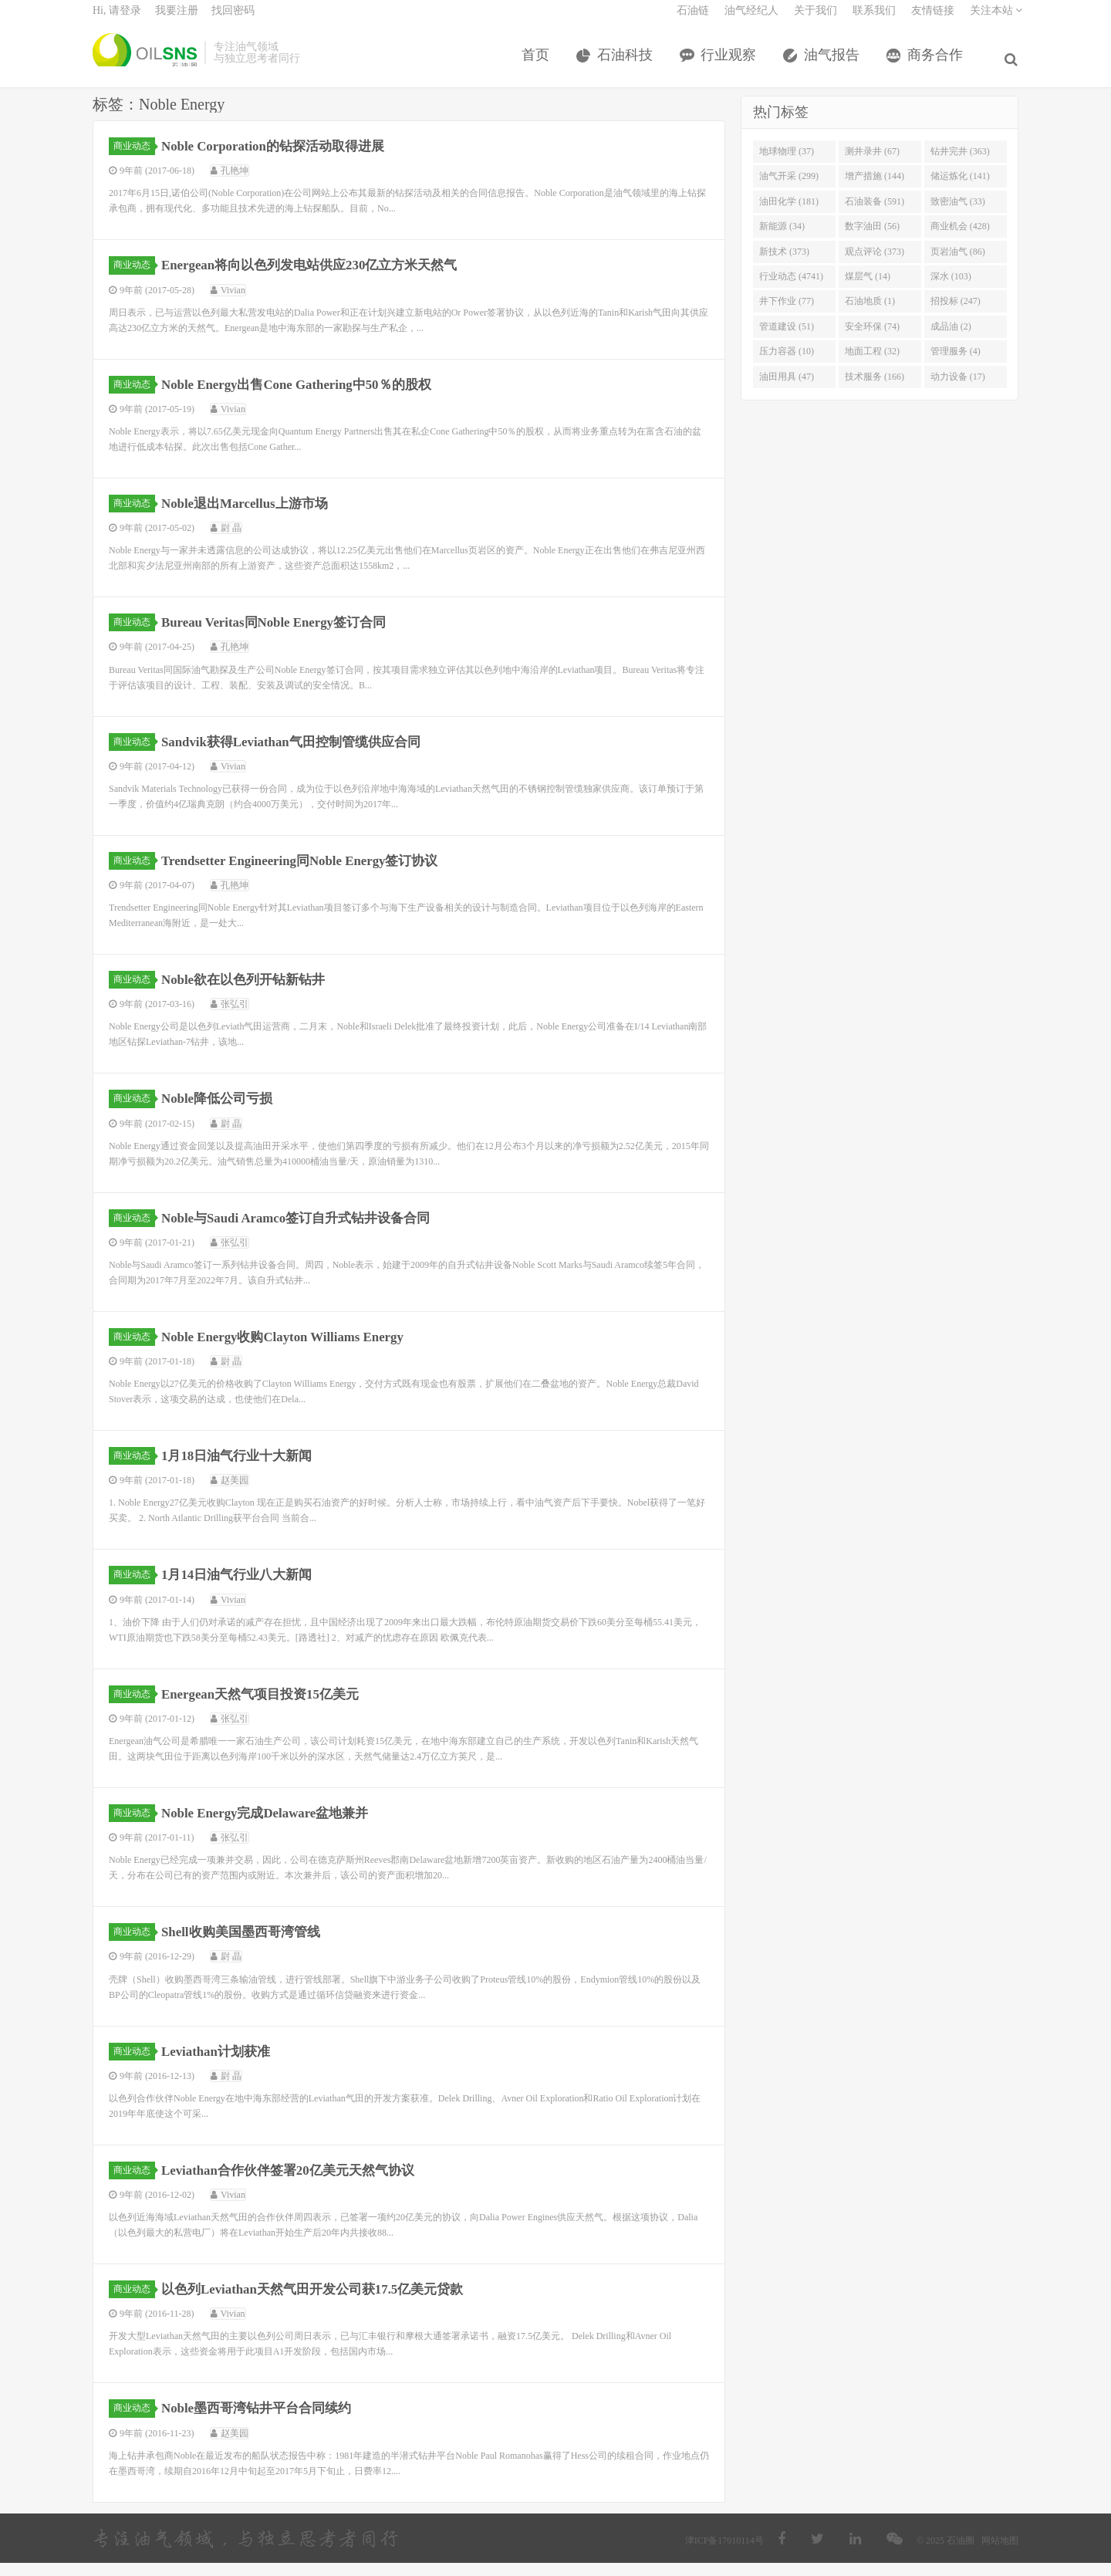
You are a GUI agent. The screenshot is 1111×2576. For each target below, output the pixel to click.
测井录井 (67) (872, 164)
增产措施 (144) (874, 189)
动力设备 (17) (957, 389)
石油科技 (628, 64)
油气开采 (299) (789, 189)
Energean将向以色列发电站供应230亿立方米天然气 (320, 278)
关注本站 (996, 19)
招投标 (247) (955, 314)
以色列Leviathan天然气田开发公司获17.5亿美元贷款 (323, 2302)
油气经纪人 (751, 19)
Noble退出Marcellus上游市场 (251, 516)
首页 (538, 64)
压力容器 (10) (786, 364)
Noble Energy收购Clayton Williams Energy (292, 1349)
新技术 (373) (784, 264)
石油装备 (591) (874, 214)
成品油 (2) (950, 339)
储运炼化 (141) (960, 189)
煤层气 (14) (867, 289)
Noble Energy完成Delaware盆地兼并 (273, 1826)
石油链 (693, 19)
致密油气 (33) (957, 214)
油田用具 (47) (786, 389)
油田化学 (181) (789, 214)
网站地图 (999, 2553)
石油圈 (145, 61)
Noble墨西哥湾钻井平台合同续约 (263, 2421)
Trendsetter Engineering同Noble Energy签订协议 (310, 873)
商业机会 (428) (960, 239)
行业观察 (731, 64)
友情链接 (932, 19)
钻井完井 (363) (960, 164)
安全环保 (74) (872, 339)
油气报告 (835, 64)
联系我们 (874, 19)
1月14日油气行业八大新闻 (242, 1587)
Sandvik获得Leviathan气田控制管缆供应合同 (300, 754)
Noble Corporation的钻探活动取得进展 (281, 159)
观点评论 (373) (874, 264)
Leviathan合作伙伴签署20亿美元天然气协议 (297, 2183)
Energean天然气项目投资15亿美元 (268, 1707)
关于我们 (815, 19)
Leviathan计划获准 (221, 2064)
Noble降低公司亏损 (222, 1111)
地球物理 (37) (786, 164)
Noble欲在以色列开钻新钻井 (249, 992)
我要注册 (176, 19)
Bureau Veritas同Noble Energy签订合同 (283, 635)
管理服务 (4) (955, 364)
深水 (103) (950, 289)
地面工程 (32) (872, 364)
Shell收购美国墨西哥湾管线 (247, 1944)
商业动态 (134, 159)
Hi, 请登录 (117, 19)
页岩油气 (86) (957, 264)
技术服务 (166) (874, 389)
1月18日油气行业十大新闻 (242, 1468)
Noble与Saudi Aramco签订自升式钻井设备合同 (306, 1231)
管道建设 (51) (786, 339)
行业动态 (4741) (791, 289)
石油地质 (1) (870, 314)
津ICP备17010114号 (724, 2553)
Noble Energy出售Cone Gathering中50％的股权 (307, 397)
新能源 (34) (782, 239)
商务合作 (938, 64)
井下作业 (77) (786, 314)
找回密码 (233, 19)
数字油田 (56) (872, 239)
